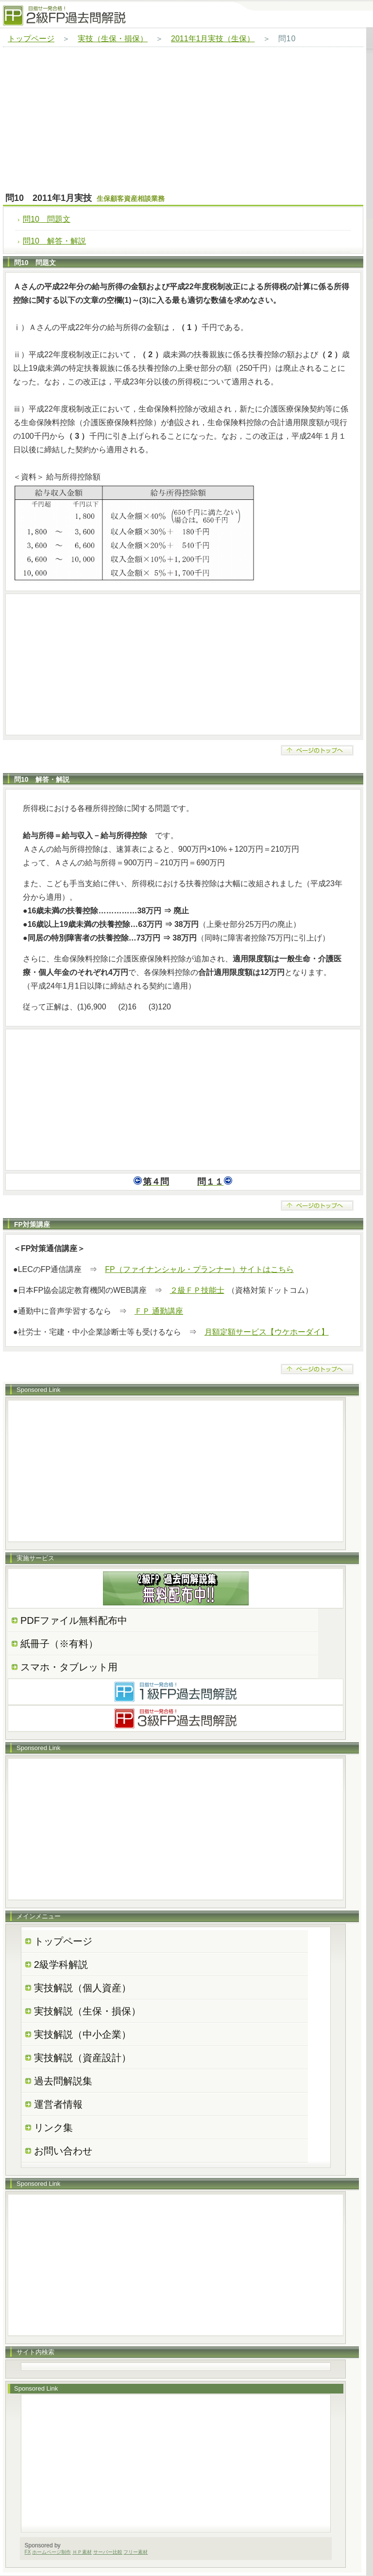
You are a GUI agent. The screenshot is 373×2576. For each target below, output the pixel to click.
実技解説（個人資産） (82, 1987)
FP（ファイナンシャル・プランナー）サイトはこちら (199, 1269)
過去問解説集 (63, 2081)
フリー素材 (135, 2552)
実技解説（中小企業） (82, 2034)
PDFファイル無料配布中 (73, 1620)
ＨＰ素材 (82, 2552)
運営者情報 (58, 2104)
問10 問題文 (46, 219)
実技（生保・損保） (113, 38)
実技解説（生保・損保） (87, 2011)
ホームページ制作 (51, 2552)
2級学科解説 (61, 1964)
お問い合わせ (63, 2151)
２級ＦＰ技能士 (197, 1290)
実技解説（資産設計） (82, 2057)
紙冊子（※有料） (59, 1643)
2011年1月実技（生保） (213, 38)
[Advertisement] (183, 120)
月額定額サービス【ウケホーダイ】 (266, 1332)
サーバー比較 (107, 2552)
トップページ (31, 38)
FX (28, 2552)
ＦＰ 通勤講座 (159, 1311)
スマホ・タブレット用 (69, 1667)
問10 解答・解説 (54, 241)
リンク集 (53, 2127)
